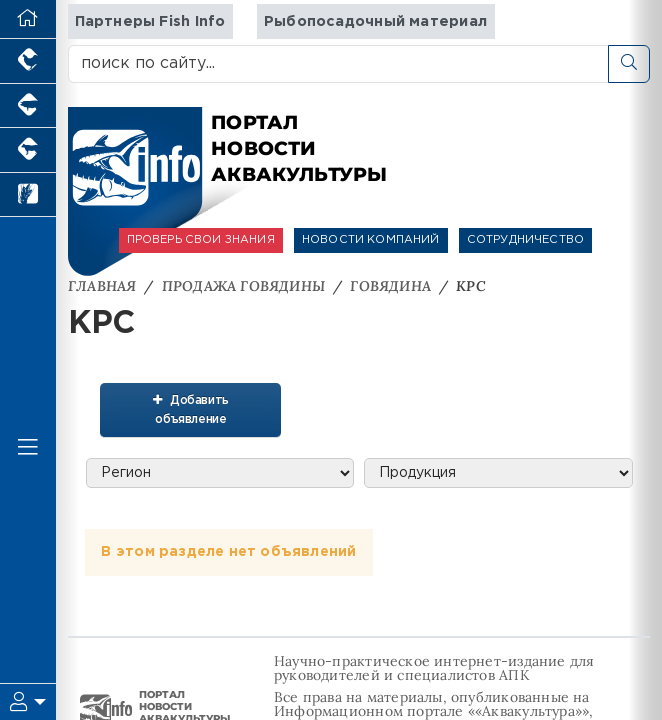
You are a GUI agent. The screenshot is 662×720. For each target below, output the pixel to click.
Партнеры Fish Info (150, 21)
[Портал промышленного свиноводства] (28, 106)
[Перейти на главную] (28, 19)
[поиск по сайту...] (338, 64)
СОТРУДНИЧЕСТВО (525, 240)
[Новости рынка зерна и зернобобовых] (28, 195)
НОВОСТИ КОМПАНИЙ (371, 240)
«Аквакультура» (528, 710)
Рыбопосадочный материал (375, 21)
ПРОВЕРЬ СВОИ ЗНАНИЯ (201, 240)
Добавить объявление (183, 407)
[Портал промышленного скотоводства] (28, 150)
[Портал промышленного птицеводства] (28, 61)
